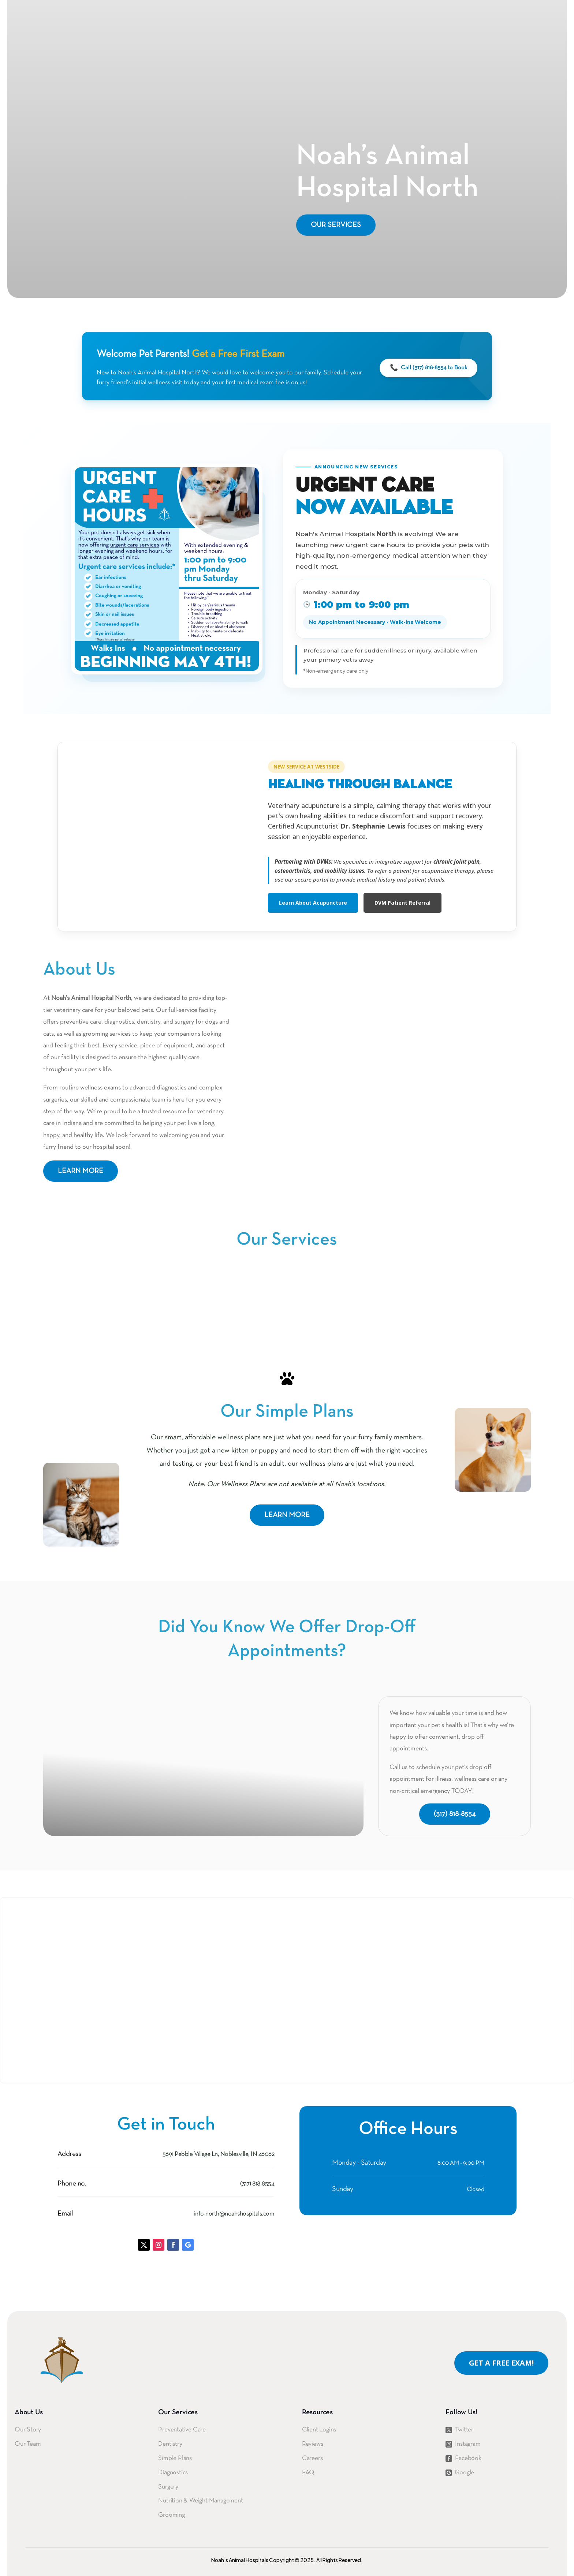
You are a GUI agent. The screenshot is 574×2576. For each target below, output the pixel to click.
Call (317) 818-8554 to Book (428, 368)
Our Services (336, 225)
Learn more (80, 1171)
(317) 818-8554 (455, 1814)
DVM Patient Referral (402, 902)
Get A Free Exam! (501, 2363)
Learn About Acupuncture (313, 902)
